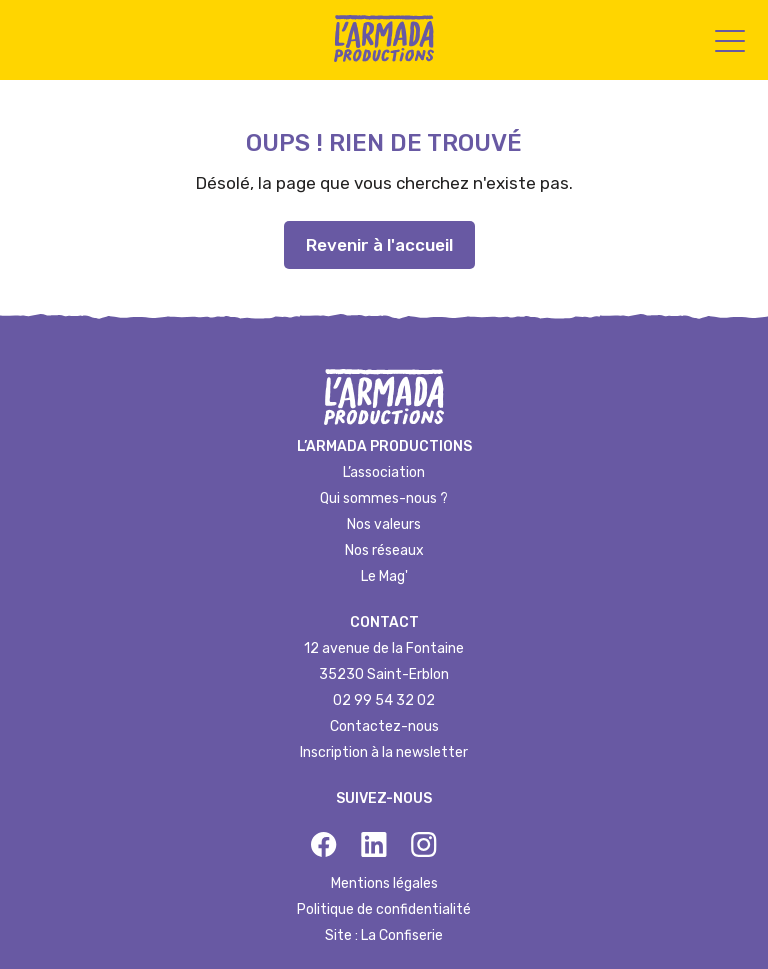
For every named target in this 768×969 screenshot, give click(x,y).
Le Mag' (384, 576)
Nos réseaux (384, 550)
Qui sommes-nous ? (384, 498)
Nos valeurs (384, 524)
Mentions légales (384, 883)
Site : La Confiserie (384, 935)
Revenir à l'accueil (379, 245)
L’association (384, 472)
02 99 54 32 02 (384, 700)
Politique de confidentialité (384, 909)
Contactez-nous (384, 726)
